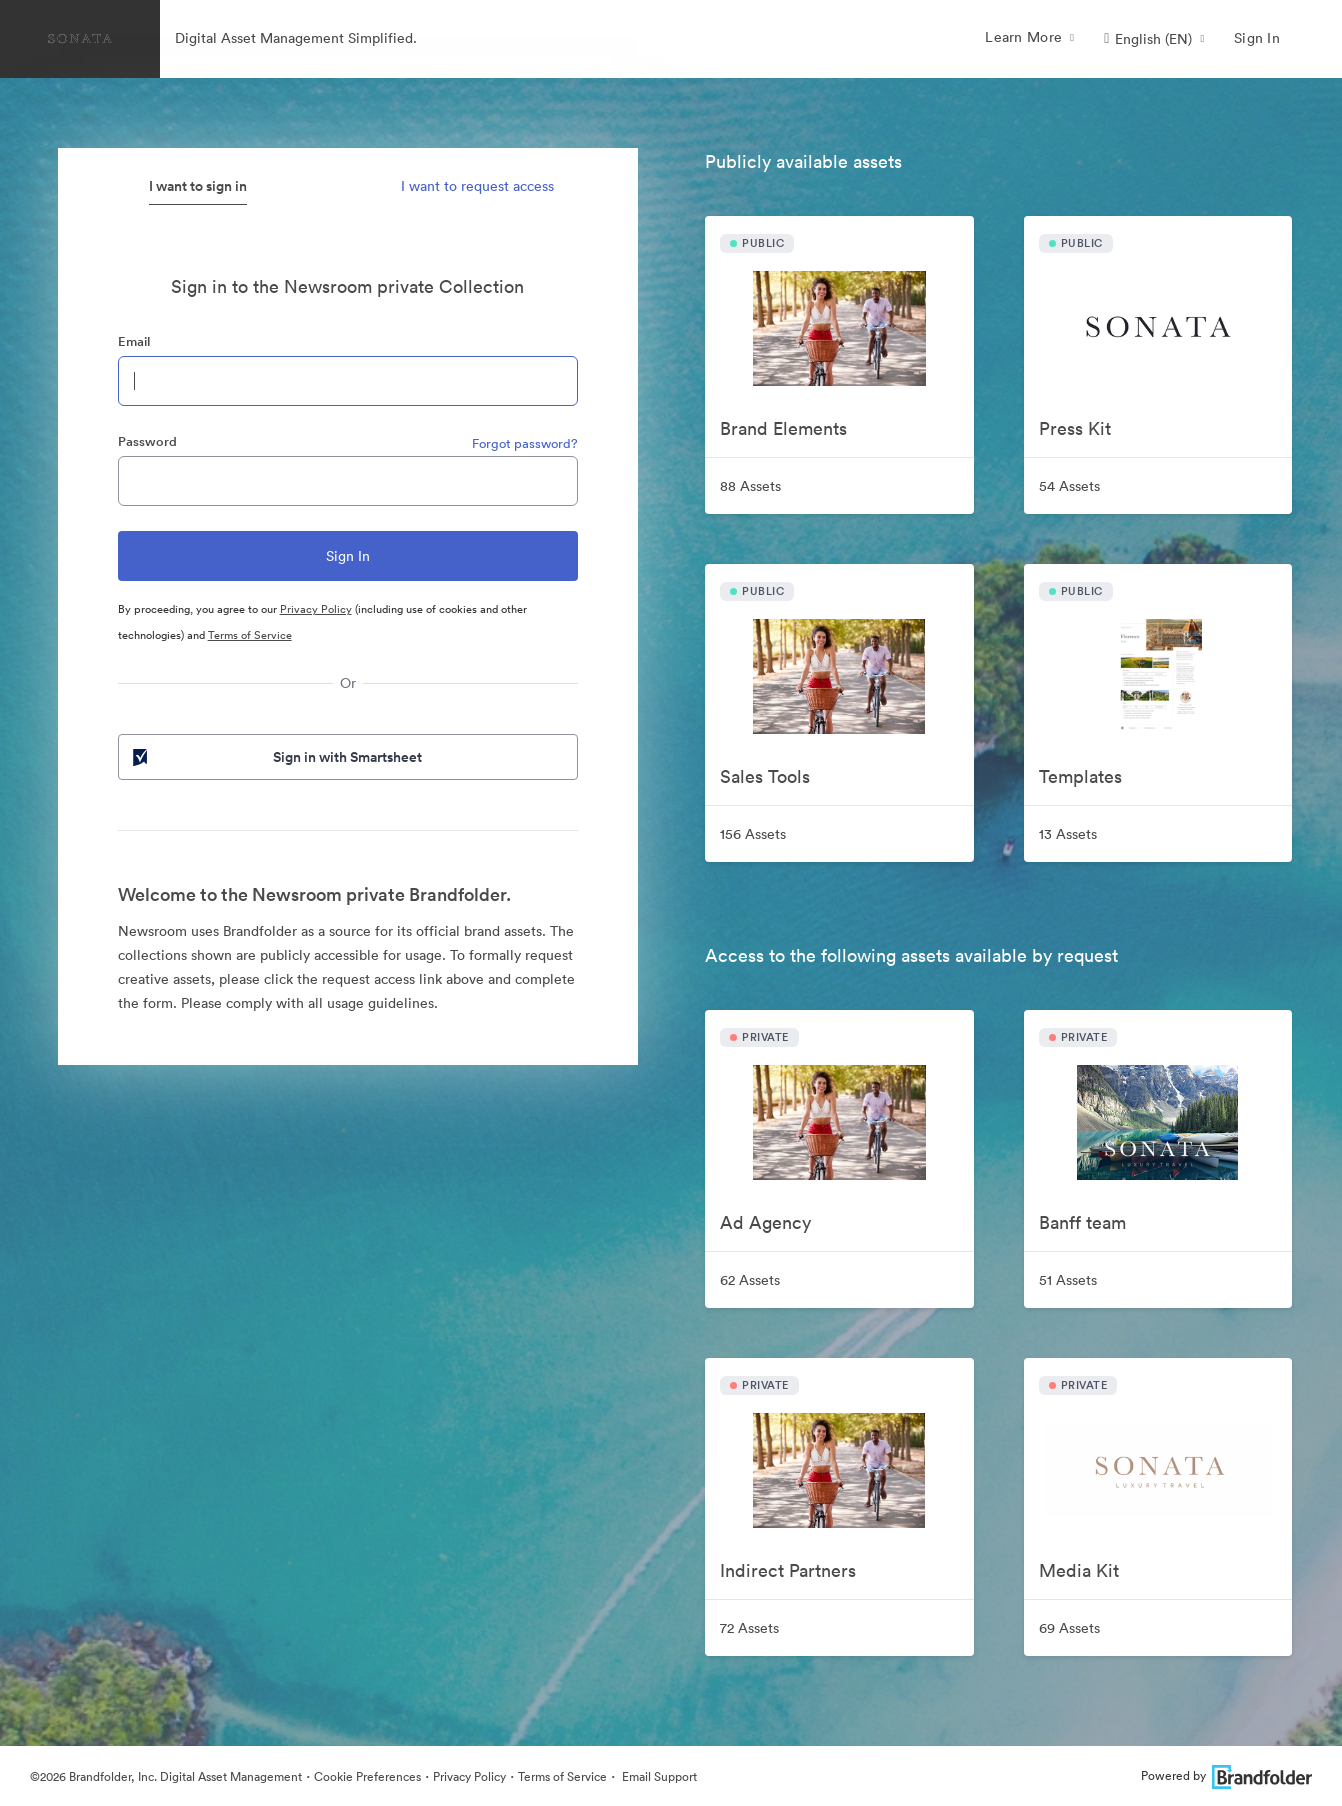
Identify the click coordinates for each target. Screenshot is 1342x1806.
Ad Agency (765, 1222)
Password (147, 441)
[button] (1154, 39)
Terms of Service (250, 635)
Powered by (1226, 1775)
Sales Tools (765, 776)
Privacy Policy (316, 609)
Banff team (1082, 1222)
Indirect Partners (788, 1570)
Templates (1080, 776)
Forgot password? (525, 443)
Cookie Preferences (367, 1776)
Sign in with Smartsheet (276, 757)
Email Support (658, 1776)
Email (134, 341)
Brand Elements (783, 428)
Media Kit (1079, 1570)
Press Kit (1075, 428)
